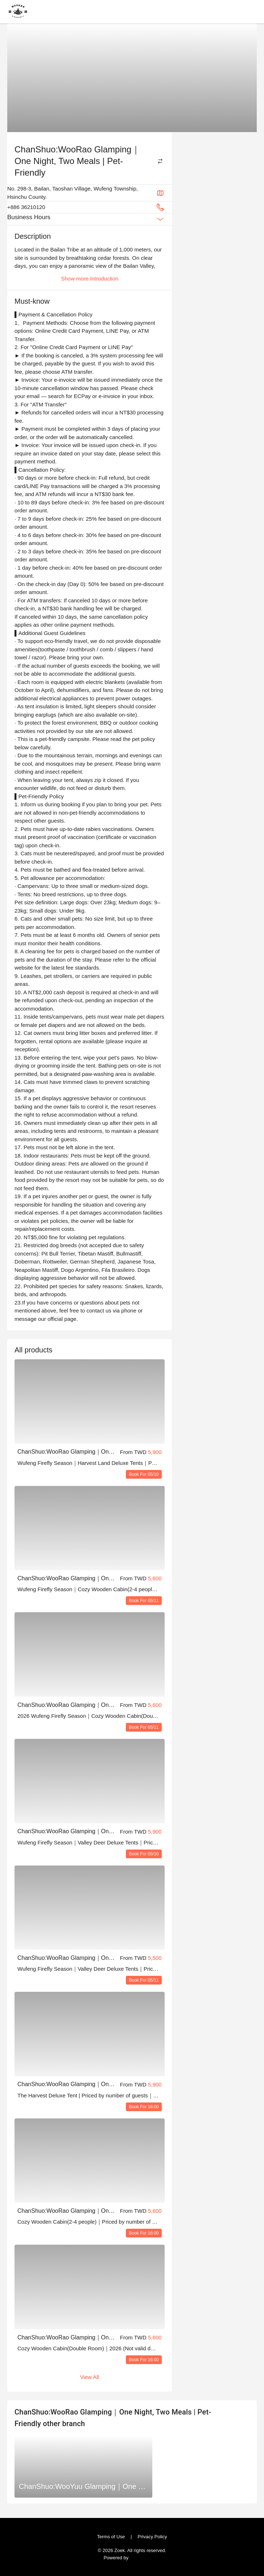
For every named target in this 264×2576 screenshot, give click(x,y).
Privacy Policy (150, 2535)
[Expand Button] (160, 219)
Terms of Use (113, 2535)
